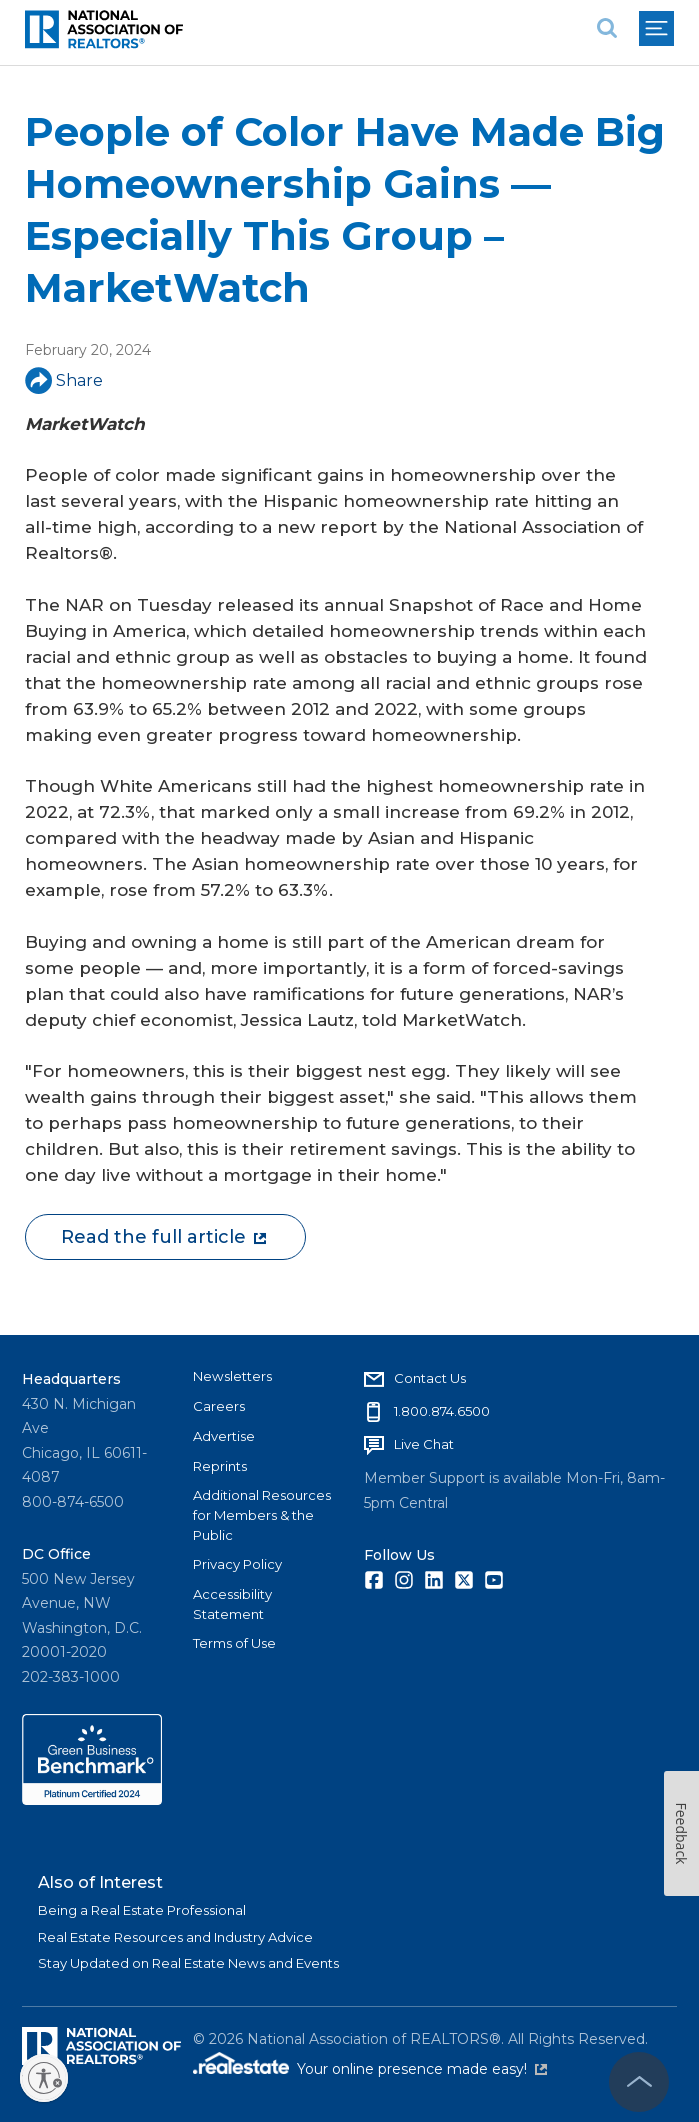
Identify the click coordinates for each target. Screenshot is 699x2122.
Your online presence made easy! (422, 2069)
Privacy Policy (237, 1564)
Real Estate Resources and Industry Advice (175, 1937)
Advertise (224, 1436)
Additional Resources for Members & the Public (262, 1514)
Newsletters (232, 1376)
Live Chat (424, 1444)
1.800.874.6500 (442, 1411)
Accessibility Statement (232, 1604)
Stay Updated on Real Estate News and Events (188, 1963)
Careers (219, 1406)
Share (64, 380)
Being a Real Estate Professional (142, 1910)
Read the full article (163, 1237)
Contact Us (430, 1378)
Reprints (220, 1466)
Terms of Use (234, 1643)
